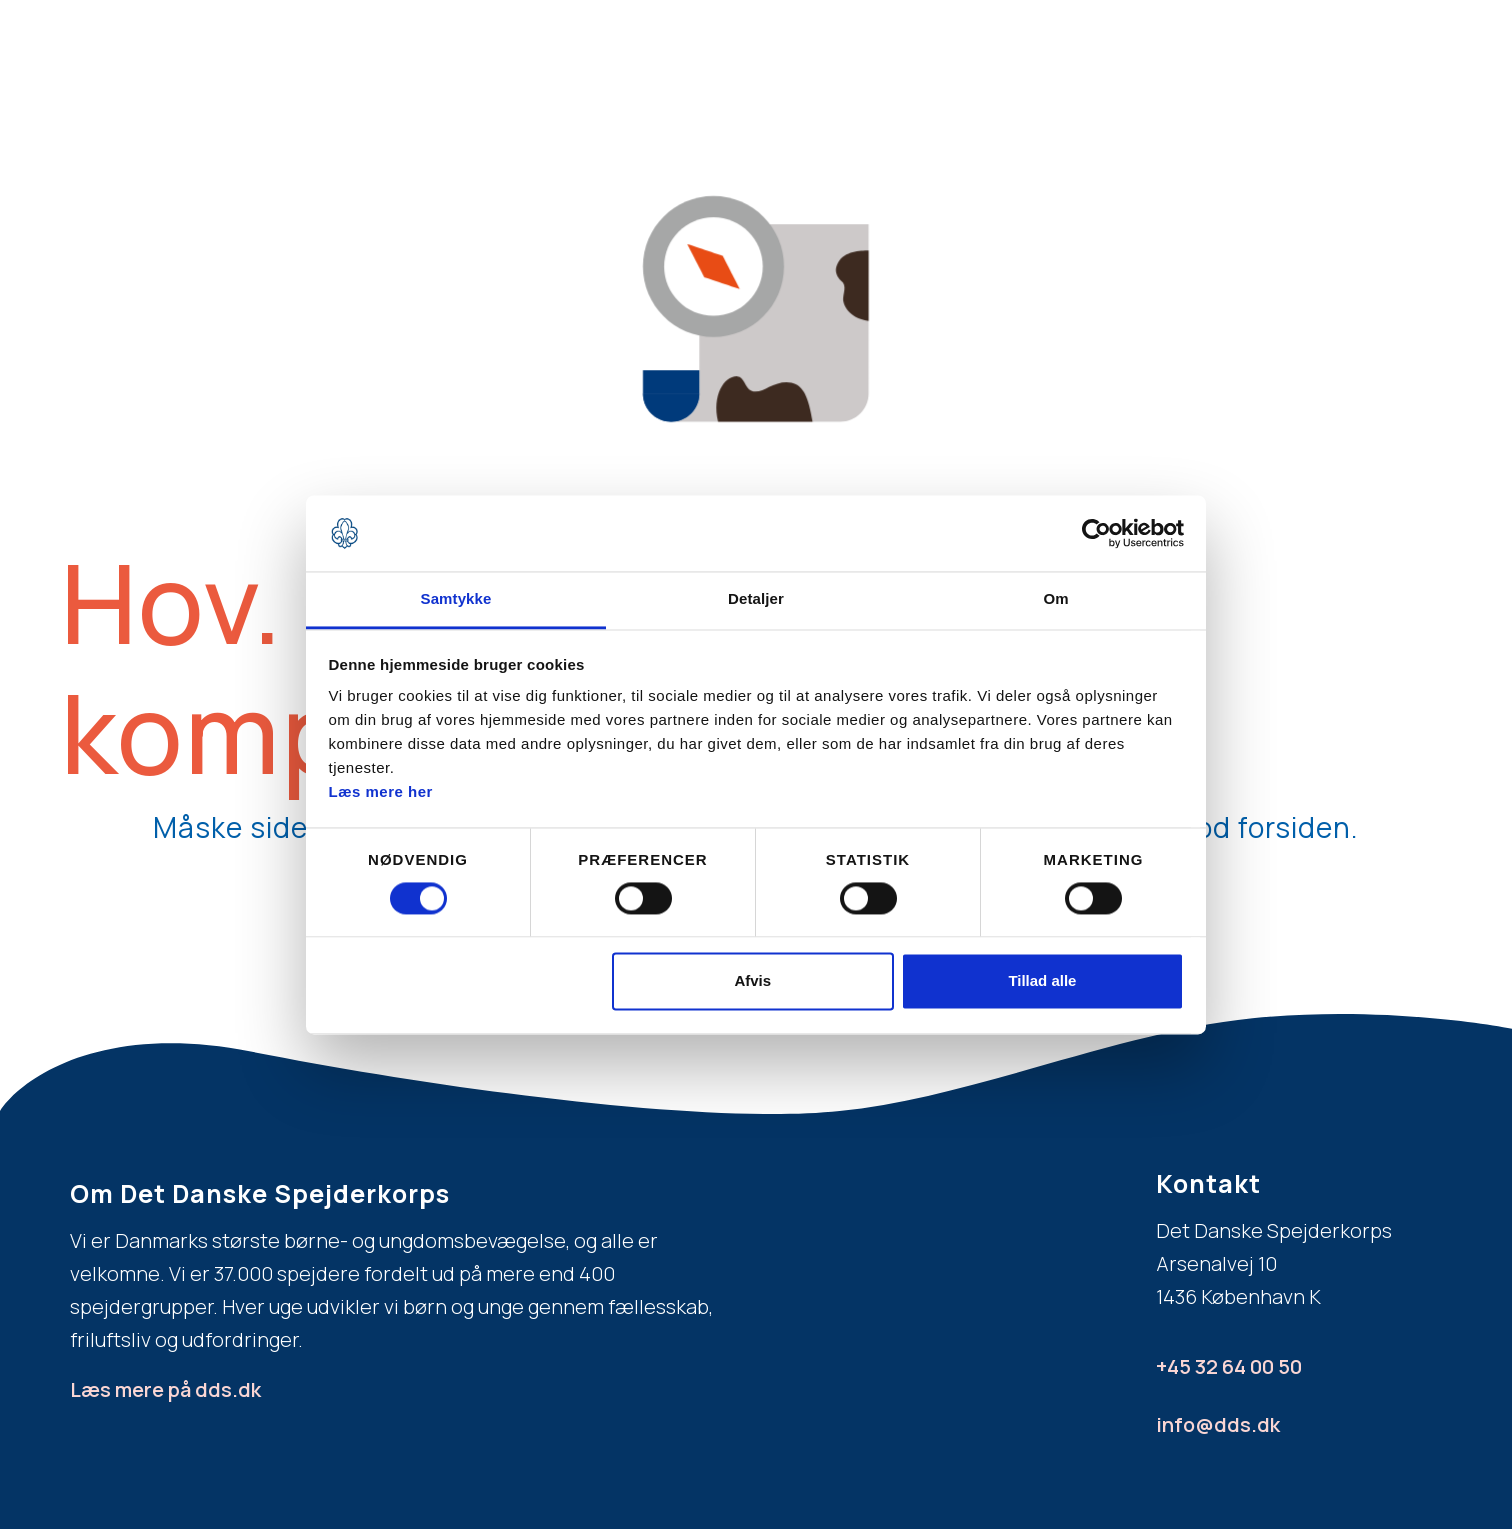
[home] (250, 53)
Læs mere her (381, 792)
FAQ (1025, 64)
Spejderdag (1296, 64)
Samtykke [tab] (456, 599)
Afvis (752, 981)
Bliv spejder (587, 64)
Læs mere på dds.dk (165, 1389)
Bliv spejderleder (1147, 64)
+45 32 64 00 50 (1229, 1366)
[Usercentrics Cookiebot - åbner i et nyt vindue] (1096, 533)
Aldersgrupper (917, 64)
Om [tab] (1055, 599)
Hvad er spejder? (746, 64)
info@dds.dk (1218, 1424)
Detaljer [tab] (756, 599)
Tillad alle (1042, 981)
